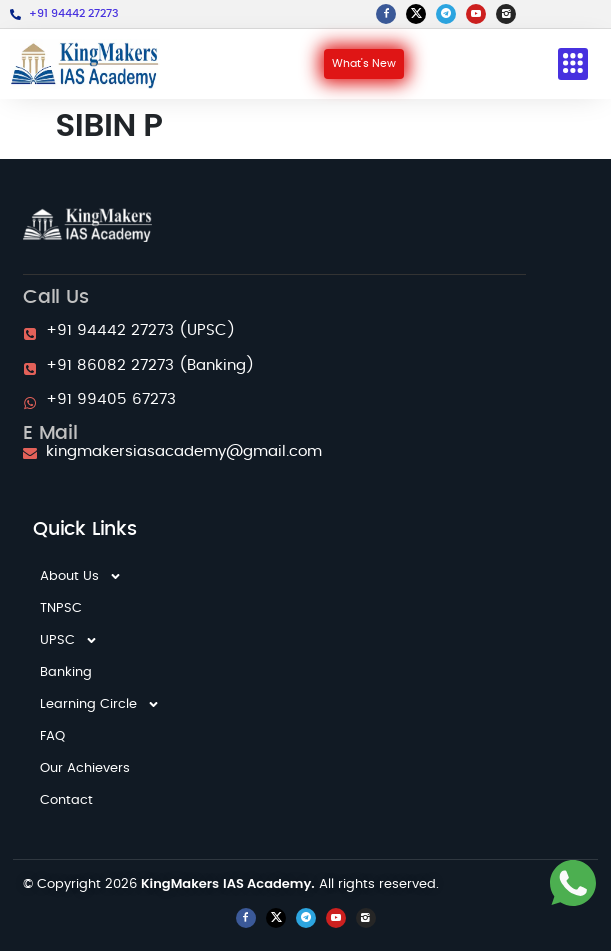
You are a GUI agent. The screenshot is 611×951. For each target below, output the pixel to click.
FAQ (52, 736)
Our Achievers (85, 768)
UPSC (69, 641)
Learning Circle (100, 705)
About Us (81, 577)
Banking (66, 672)
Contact (66, 800)
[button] (573, 64)
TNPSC (61, 608)
